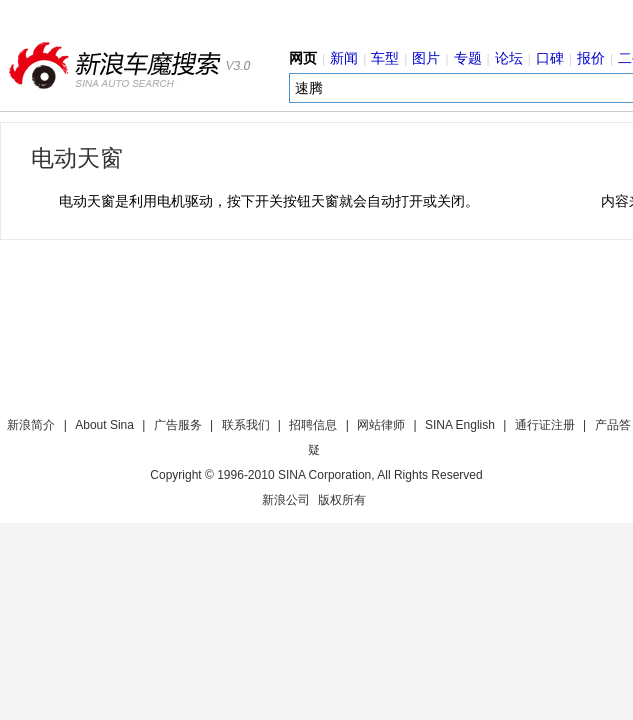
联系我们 (246, 425)
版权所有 (342, 500)
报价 (591, 58)
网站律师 (381, 425)
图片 (426, 58)
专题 (468, 58)
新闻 (344, 58)
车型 (385, 58)
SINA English (460, 425)
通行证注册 (545, 425)
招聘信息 (313, 425)
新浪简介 (31, 425)
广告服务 (178, 425)
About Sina (104, 425)
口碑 (550, 58)
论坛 (509, 58)
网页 (303, 58)
